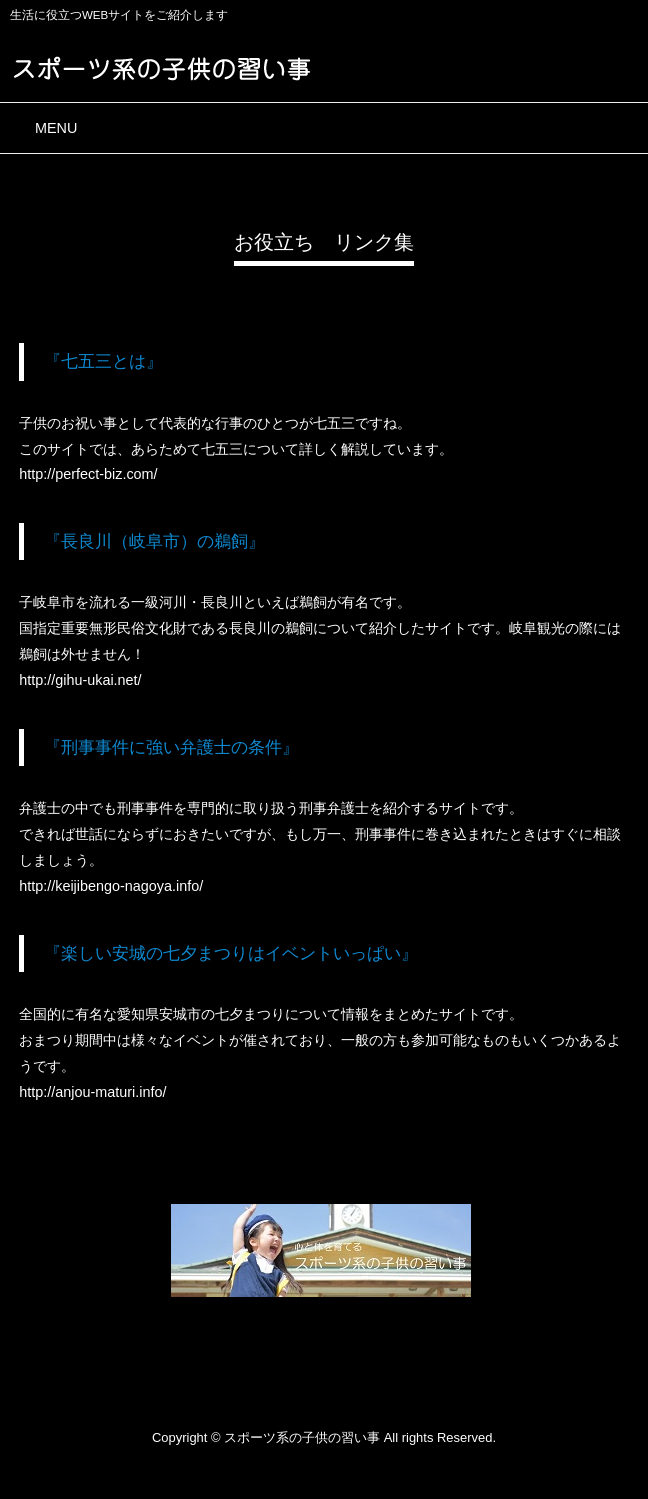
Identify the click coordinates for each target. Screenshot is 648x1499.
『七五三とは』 (103, 361)
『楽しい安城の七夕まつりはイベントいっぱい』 (231, 953)
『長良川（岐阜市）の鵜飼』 (154, 541)
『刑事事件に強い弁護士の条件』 (171, 747)
